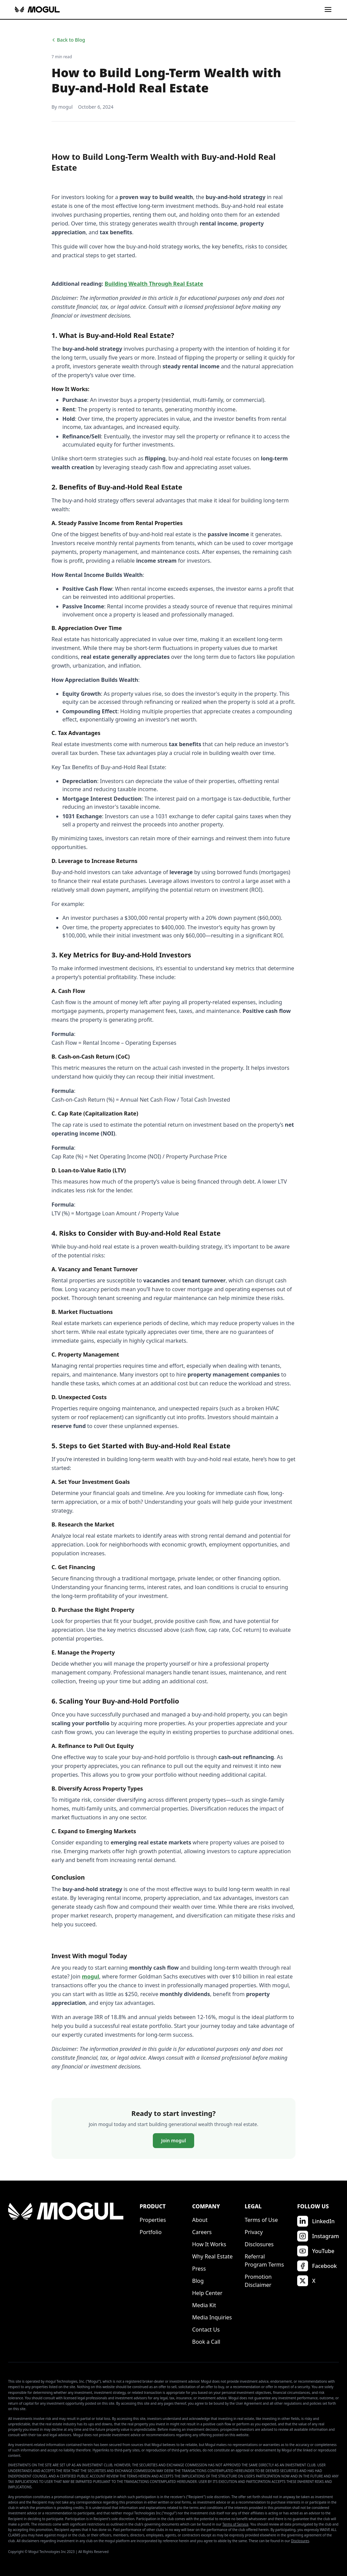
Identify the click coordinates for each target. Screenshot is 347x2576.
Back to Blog (68, 40)
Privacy (254, 2232)
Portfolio (151, 2232)
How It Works (209, 2244)
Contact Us (206, 2329)
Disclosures (259, 2244)
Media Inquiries (212, 2317)
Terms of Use (261, 2220)
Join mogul (173, 2140)
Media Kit (204, 2305)
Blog (198, 2281)
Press (199, 2268)
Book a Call (206, 2341)
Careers (202, 2232)
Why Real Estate (212, 2256)
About (199, 2220)
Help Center (207, 2293)
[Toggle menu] (328, 9)
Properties (153, 2220)
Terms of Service (235, 2524)
